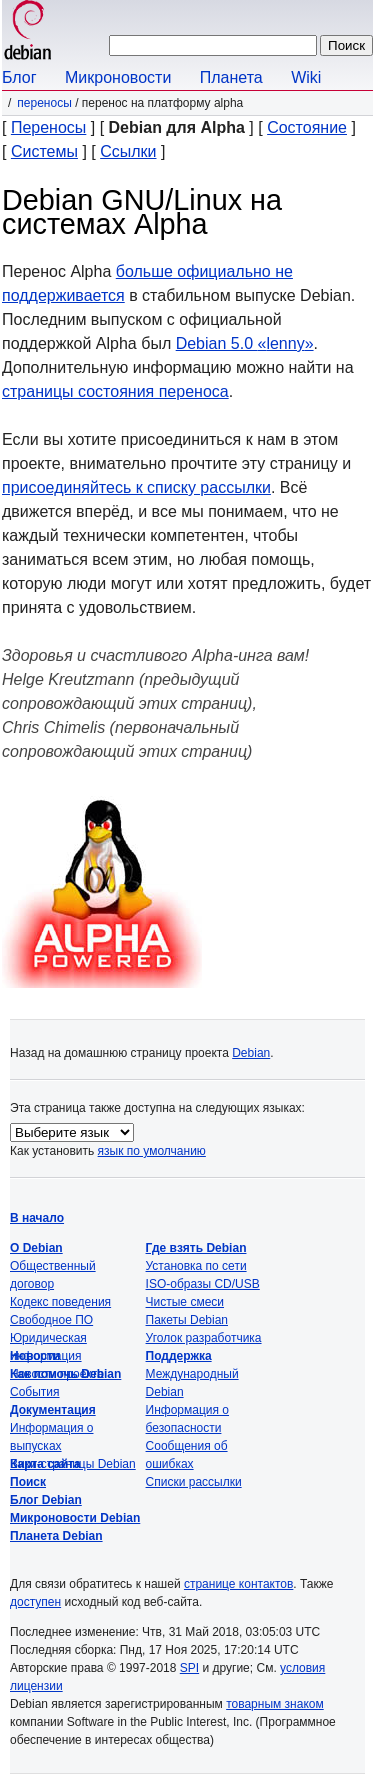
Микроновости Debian (75, 1518)
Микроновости (118, 77)
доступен (35, 1602)
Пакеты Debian (187, 1320)
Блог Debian (46, 1500)
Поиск (28, 1482)
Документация (53, 1410)
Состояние (307, 127)
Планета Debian (56, 1536)
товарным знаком (275, 1704)
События (35, 1392)
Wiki (306, 77)
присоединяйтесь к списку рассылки (136, 487)
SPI (189, 1668)
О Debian (36, 1248)
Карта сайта (45, 1464)
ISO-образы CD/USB (203, 1284)
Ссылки (128, 151)
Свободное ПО (51, 1320)
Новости (35, 1356)
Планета (231, 77)
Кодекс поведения (60, 1302)
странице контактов (238, 1584)
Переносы (44, 103)
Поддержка (179, 1356)
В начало (37, 1218)
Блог (19, 77)
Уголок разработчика (204, 1338)
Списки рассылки (194, 1482)
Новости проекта (57, 1374)
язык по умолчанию (152, 1151)
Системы (44, 151)
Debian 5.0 (245, 343)
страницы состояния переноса (115, 391)
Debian (251, 1053)
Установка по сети (196, 1266)
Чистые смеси (185, 1302)
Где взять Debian (196, 1248)
